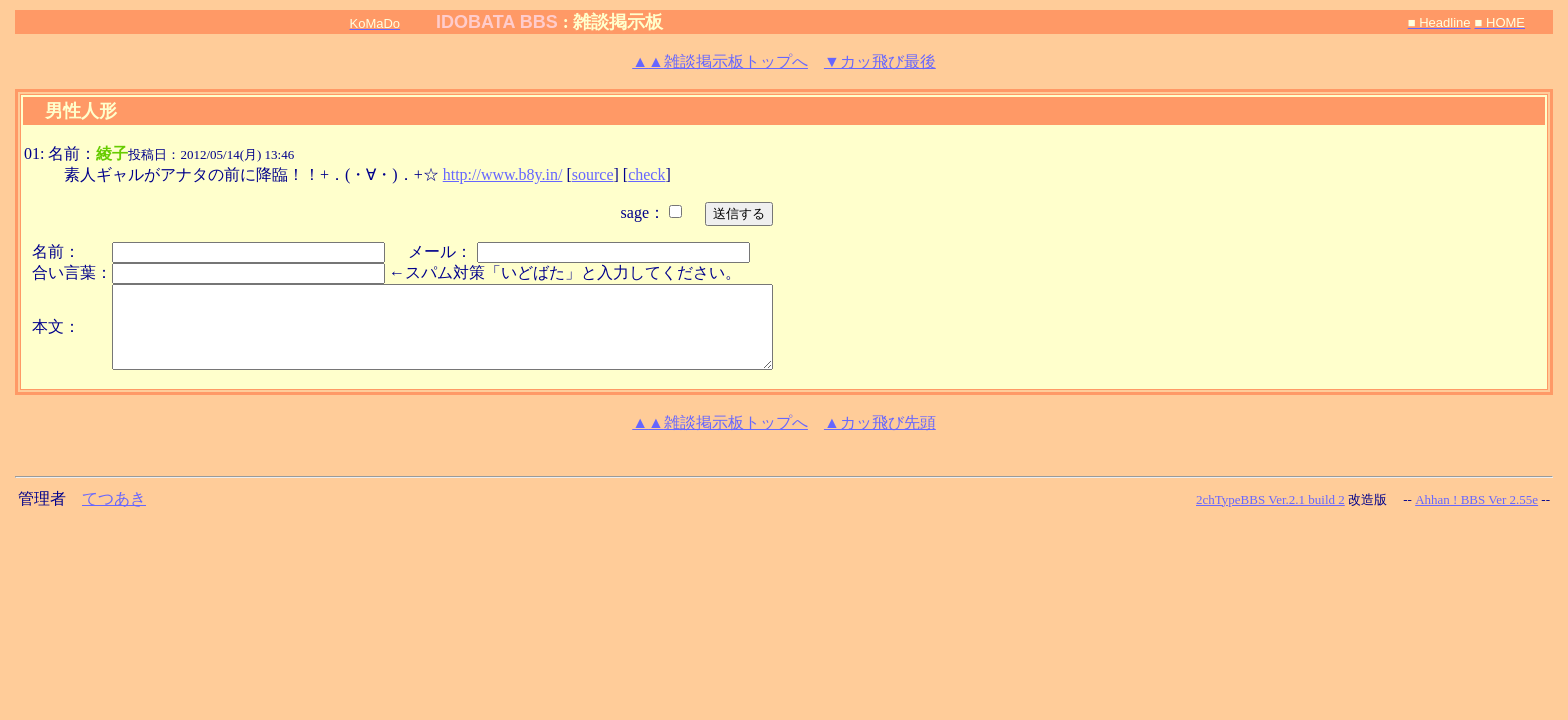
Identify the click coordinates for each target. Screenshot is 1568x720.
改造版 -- (1380, 499)
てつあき (114, 498)
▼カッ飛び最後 (880, 61)
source (593, 174)
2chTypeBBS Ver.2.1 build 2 (1270, 499)
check (646, 174)
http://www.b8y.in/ (503, 174)
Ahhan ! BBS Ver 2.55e (1476, 499)
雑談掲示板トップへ (720, 61)
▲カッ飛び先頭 (880, 422)
